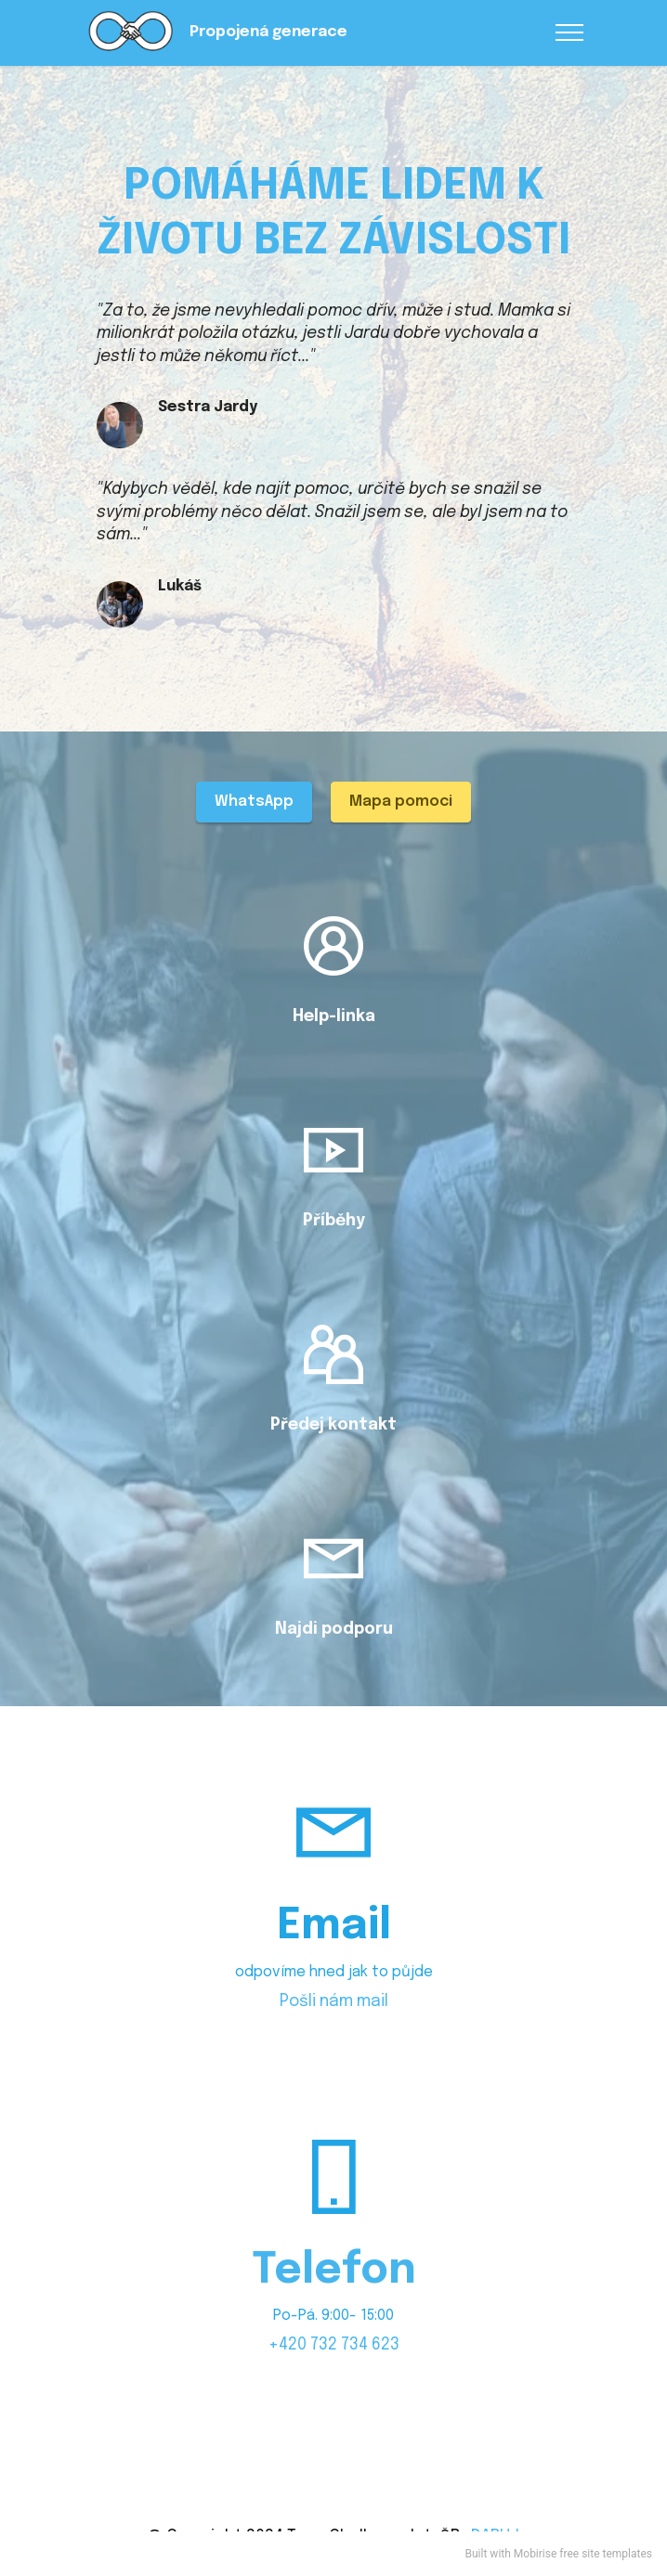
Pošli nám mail (334, 2001)
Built (476, 2553)
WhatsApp (254, 801)
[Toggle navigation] (570, 32)
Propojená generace (268, 32)
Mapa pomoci (400, 801)
